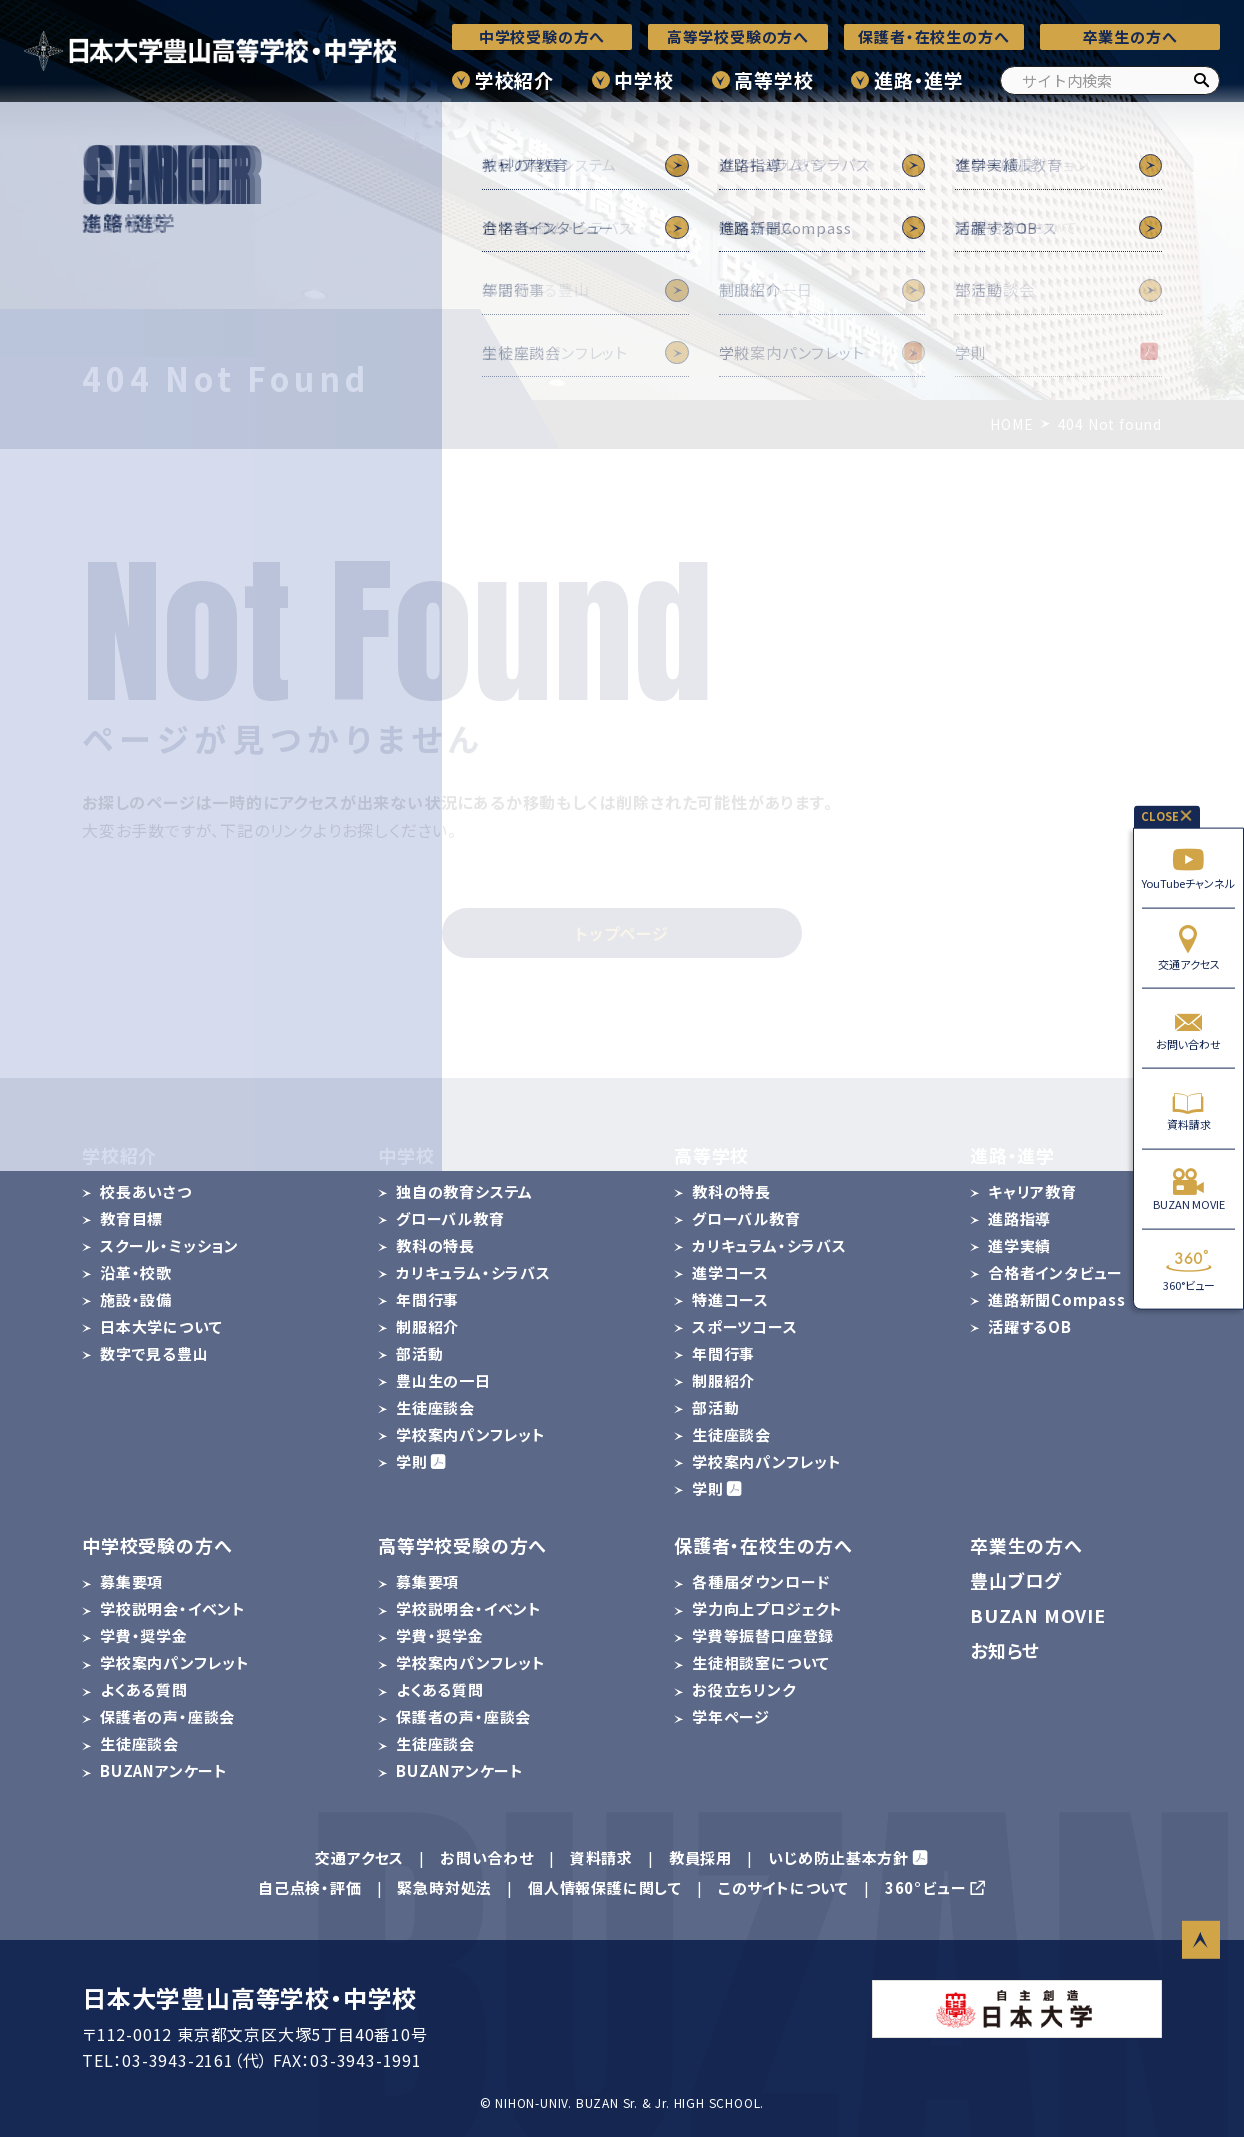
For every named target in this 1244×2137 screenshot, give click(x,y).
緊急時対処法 (444, 1887)
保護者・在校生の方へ (933, 36)
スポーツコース (745, 1326)
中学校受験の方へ (542, 36)
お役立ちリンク (744, 1689)
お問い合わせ (1188, 1028)
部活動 (419, 1353)
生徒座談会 (435, 1407)
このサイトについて (783, 1887)
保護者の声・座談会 (167, 1716)
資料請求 (1188, 1108)
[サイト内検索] (1110, 80)
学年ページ (731, 1716)
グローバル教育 (450, 1218)
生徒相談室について (761, 1662)
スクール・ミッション (169, 1245)
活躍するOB (1030, 1326)
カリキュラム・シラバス (473, 1272)
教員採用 (700, 1857)
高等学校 (773, 79)
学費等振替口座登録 (763, 1635)
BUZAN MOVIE (1188, 1188)
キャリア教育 (1032, 1191)
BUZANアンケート (164, 1770)
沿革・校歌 (136, 1272)
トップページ (622, 933)
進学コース (730, 1272)
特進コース (730, 1299)
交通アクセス (1188, 947)
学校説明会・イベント (173, 1608)
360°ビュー (1188, 1269)
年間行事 (427, 1299)
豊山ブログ (1016, 1580)
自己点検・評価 (310, 1887)
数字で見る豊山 (154, 1353)
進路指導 (1019, 1218)
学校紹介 (514, 79)
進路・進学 (919, 79)
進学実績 (1019, 1245)
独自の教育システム (464, 1191)
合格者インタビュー (1055, 1272)
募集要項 (131, 1581)
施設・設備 (136, 1299)
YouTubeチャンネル (1188, 867)
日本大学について (161, 1326)
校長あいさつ (146, 1191)
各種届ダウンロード (761, 1581)
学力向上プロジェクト (767, 1608)
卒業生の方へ (1130, 36)
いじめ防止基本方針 (838, 1857)
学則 (412, 1461)
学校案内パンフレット (471, 1434)
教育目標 (131, 1218)
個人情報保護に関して (605, 1887)
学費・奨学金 (144, 1635)
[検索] (1201, 80)
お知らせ (1005, 1650)
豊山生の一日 (443, 1380)
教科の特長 (435, 1245)
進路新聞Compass (1057, 1299)
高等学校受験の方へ (738, 36)
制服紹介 (427, 1326)
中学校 (643, 79)
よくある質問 (144, 1689)
